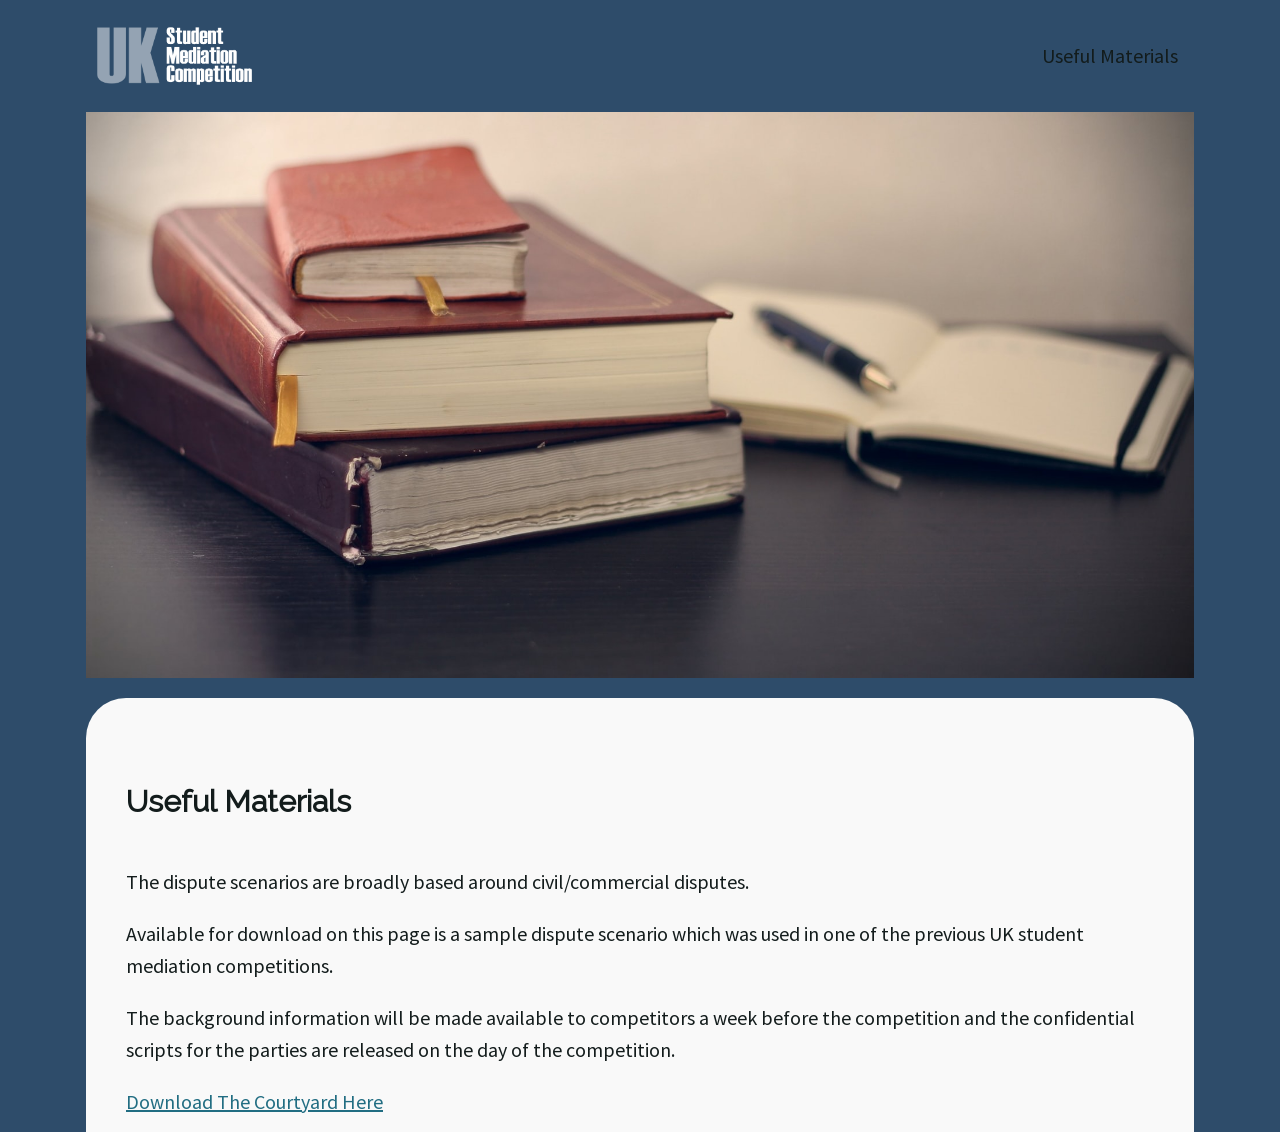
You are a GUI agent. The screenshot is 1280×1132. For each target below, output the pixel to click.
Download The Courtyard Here (254, 1101)
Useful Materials (1110, 55)
